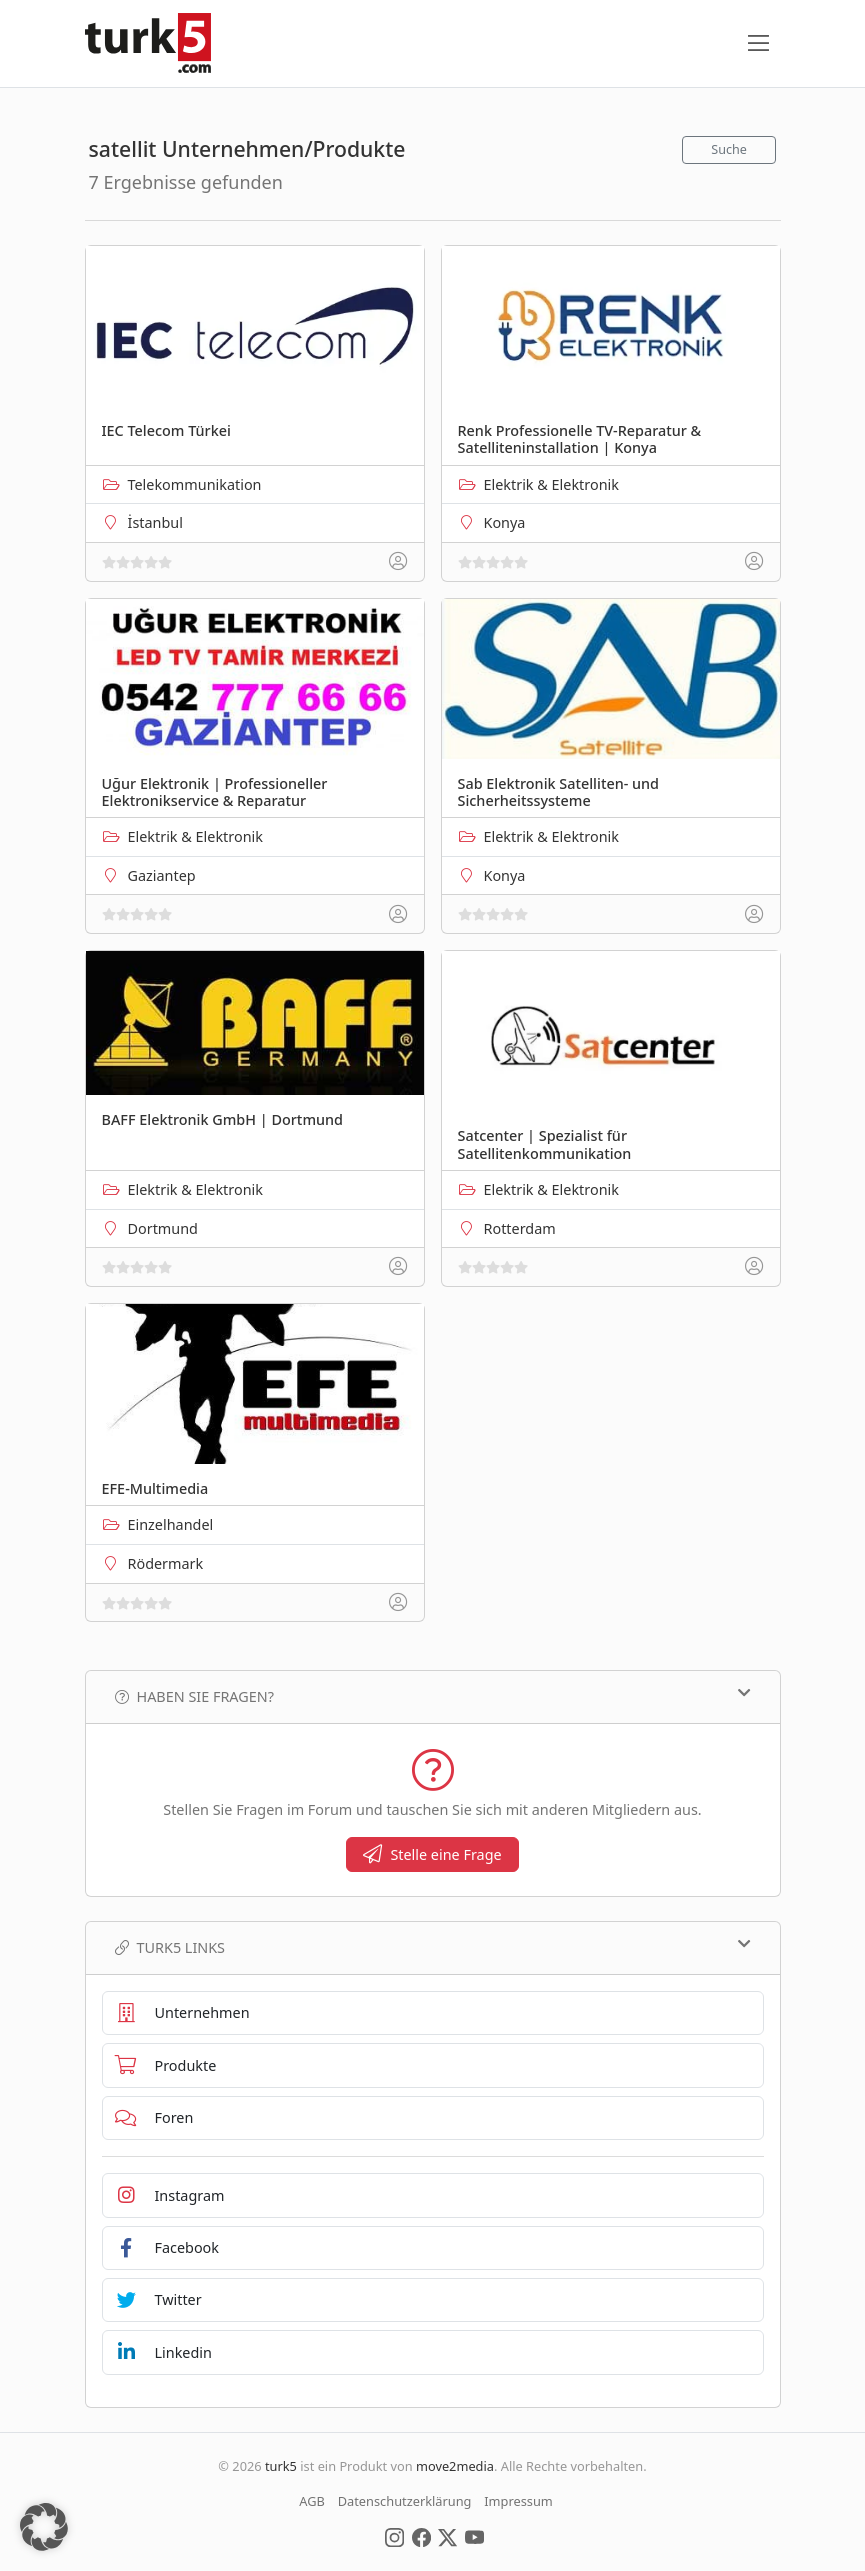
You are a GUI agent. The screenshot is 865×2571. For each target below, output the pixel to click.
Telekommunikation (195, 484)
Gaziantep (162, 875)
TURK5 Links (433, 1947)
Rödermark (166, 1563)
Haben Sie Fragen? (433, 1696)
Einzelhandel (171, 1524)
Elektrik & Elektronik (551, 484)
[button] (44, 2527)
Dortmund (163, 1228)
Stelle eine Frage (432, 1854)
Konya (505, 522)
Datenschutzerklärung (405, 2501)
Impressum (518, 2501)
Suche (729, 149)
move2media (455, 2466)
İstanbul (155, 522)
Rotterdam (520, 1228)
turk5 (281, 2466)
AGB (312, 2501)
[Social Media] (394, 2536)
